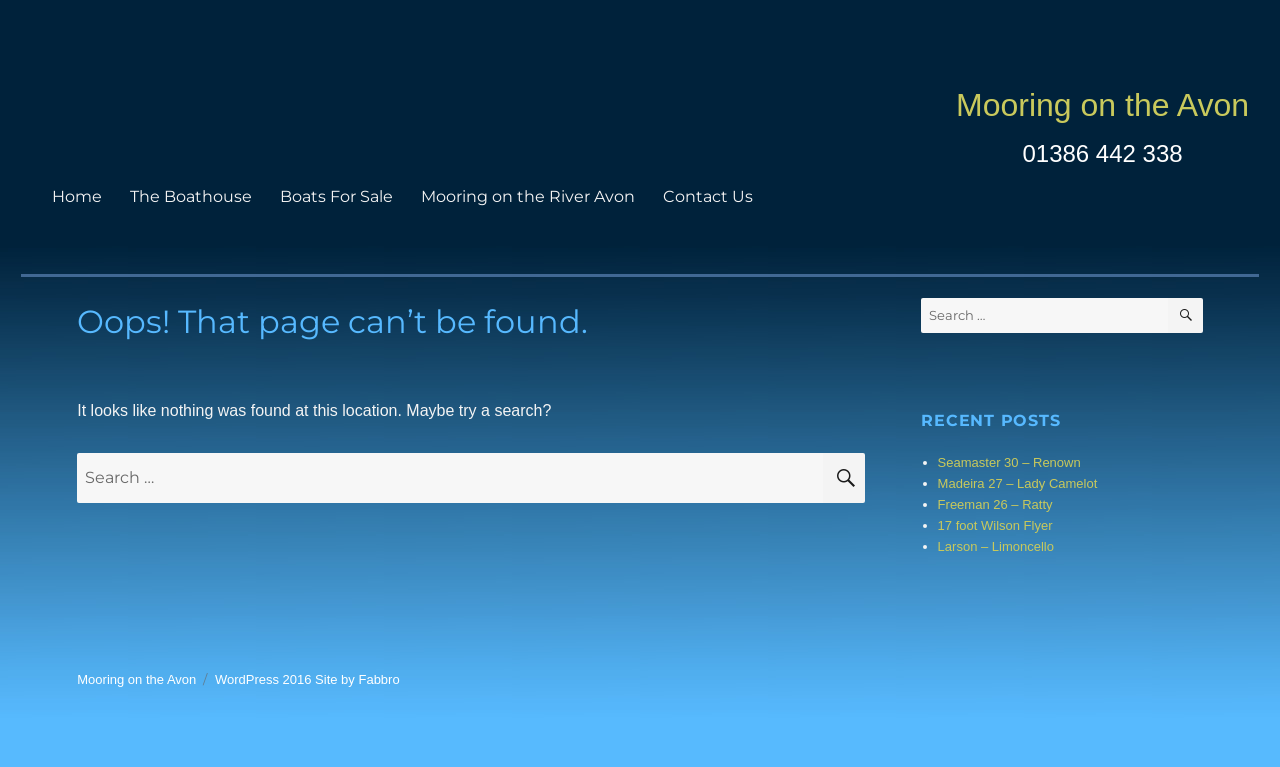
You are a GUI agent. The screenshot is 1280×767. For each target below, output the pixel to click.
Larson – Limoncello (996, 546)
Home (77, 196)
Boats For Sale (336, 196)
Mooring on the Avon (1102, 105)
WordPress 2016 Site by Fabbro (307, 679)
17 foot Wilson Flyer (995, 525)
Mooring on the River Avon (528, 196)
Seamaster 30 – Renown (1009, 462)
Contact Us (708, 196)
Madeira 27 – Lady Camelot (1018, 483)
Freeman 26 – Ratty (995, 504)
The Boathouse (191, 196)
